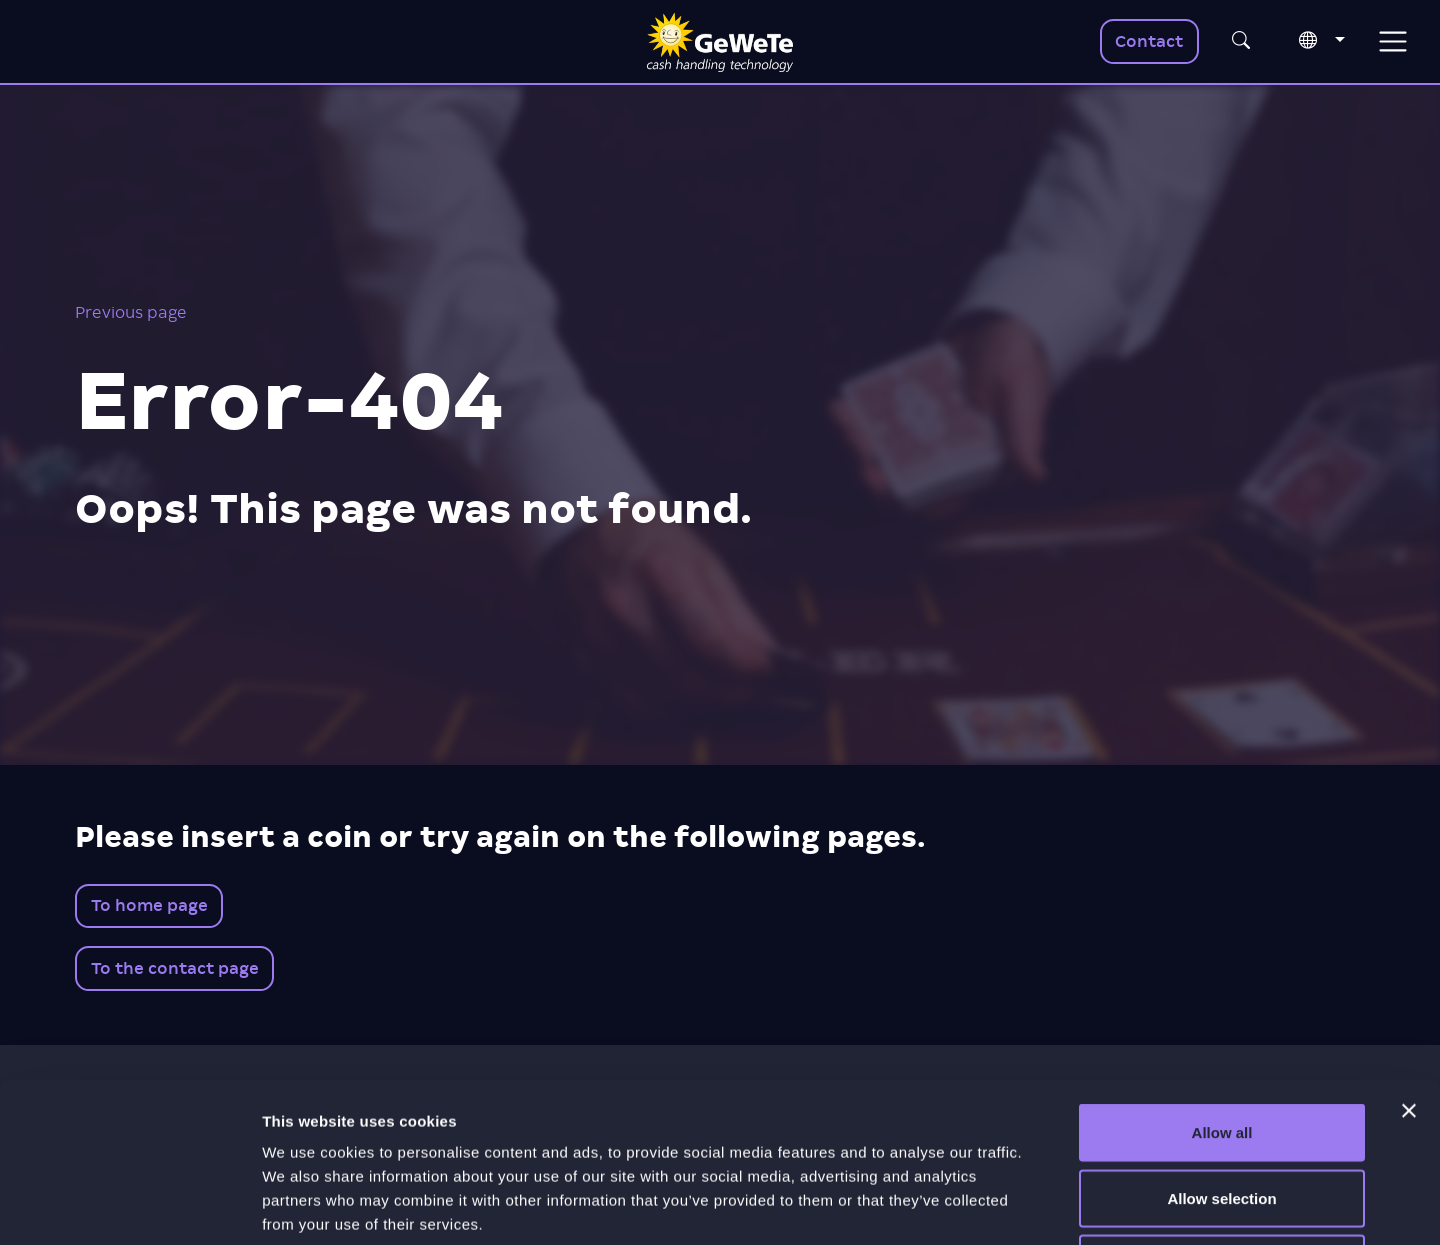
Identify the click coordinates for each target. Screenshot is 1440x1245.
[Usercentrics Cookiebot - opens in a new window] (129, 1206)
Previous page (131, 312)
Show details (1049, 1205)
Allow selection (1221, 1048)
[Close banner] (1409, 961)
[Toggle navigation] (1392, 41)
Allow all (1222, 982)
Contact (1149, 41)
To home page (149, 905)
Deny (1222, 1113)
